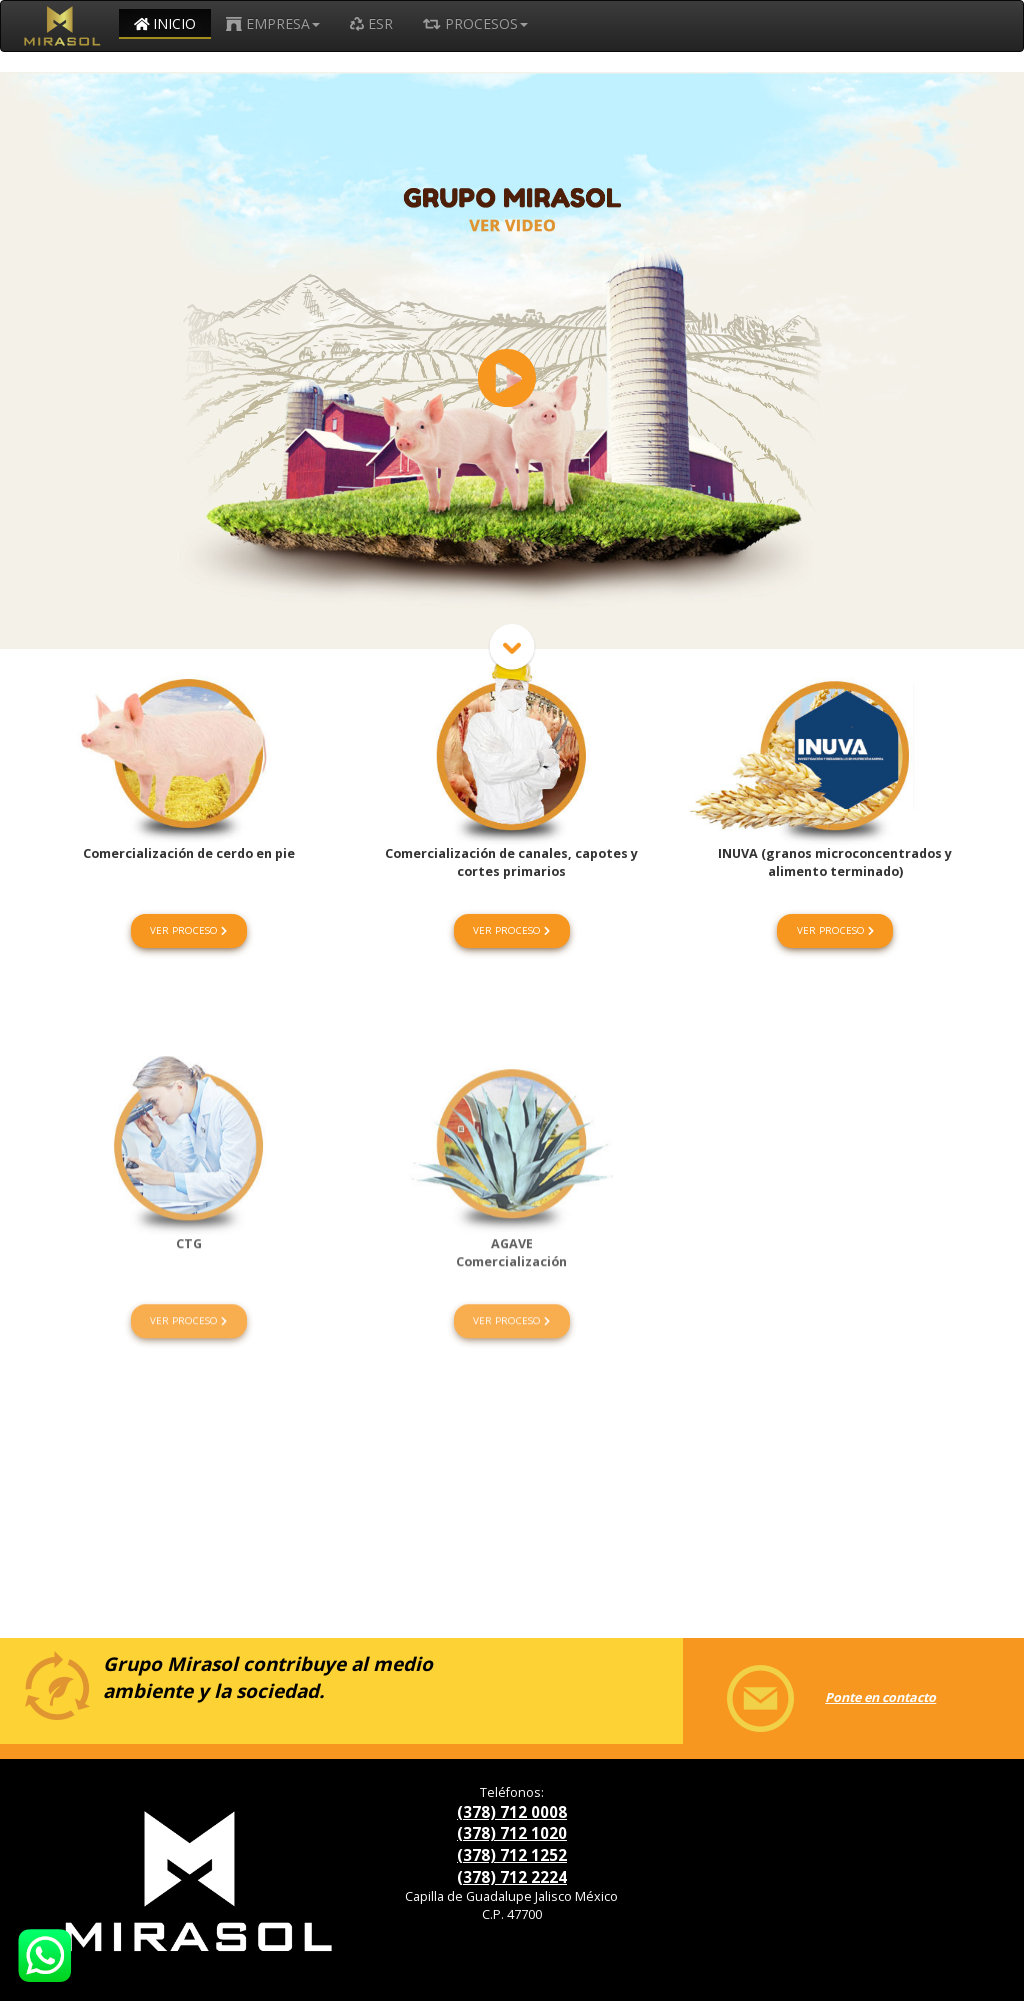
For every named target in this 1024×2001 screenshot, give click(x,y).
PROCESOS (475, 23)
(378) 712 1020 (512, 1833)
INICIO (165, 23)
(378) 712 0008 (512, 1812)
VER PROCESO (188, 930)
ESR (371, 23)
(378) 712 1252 (512, 1855)
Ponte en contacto (815, 1697)
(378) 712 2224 (512, 1877)
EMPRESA (273, 23)
